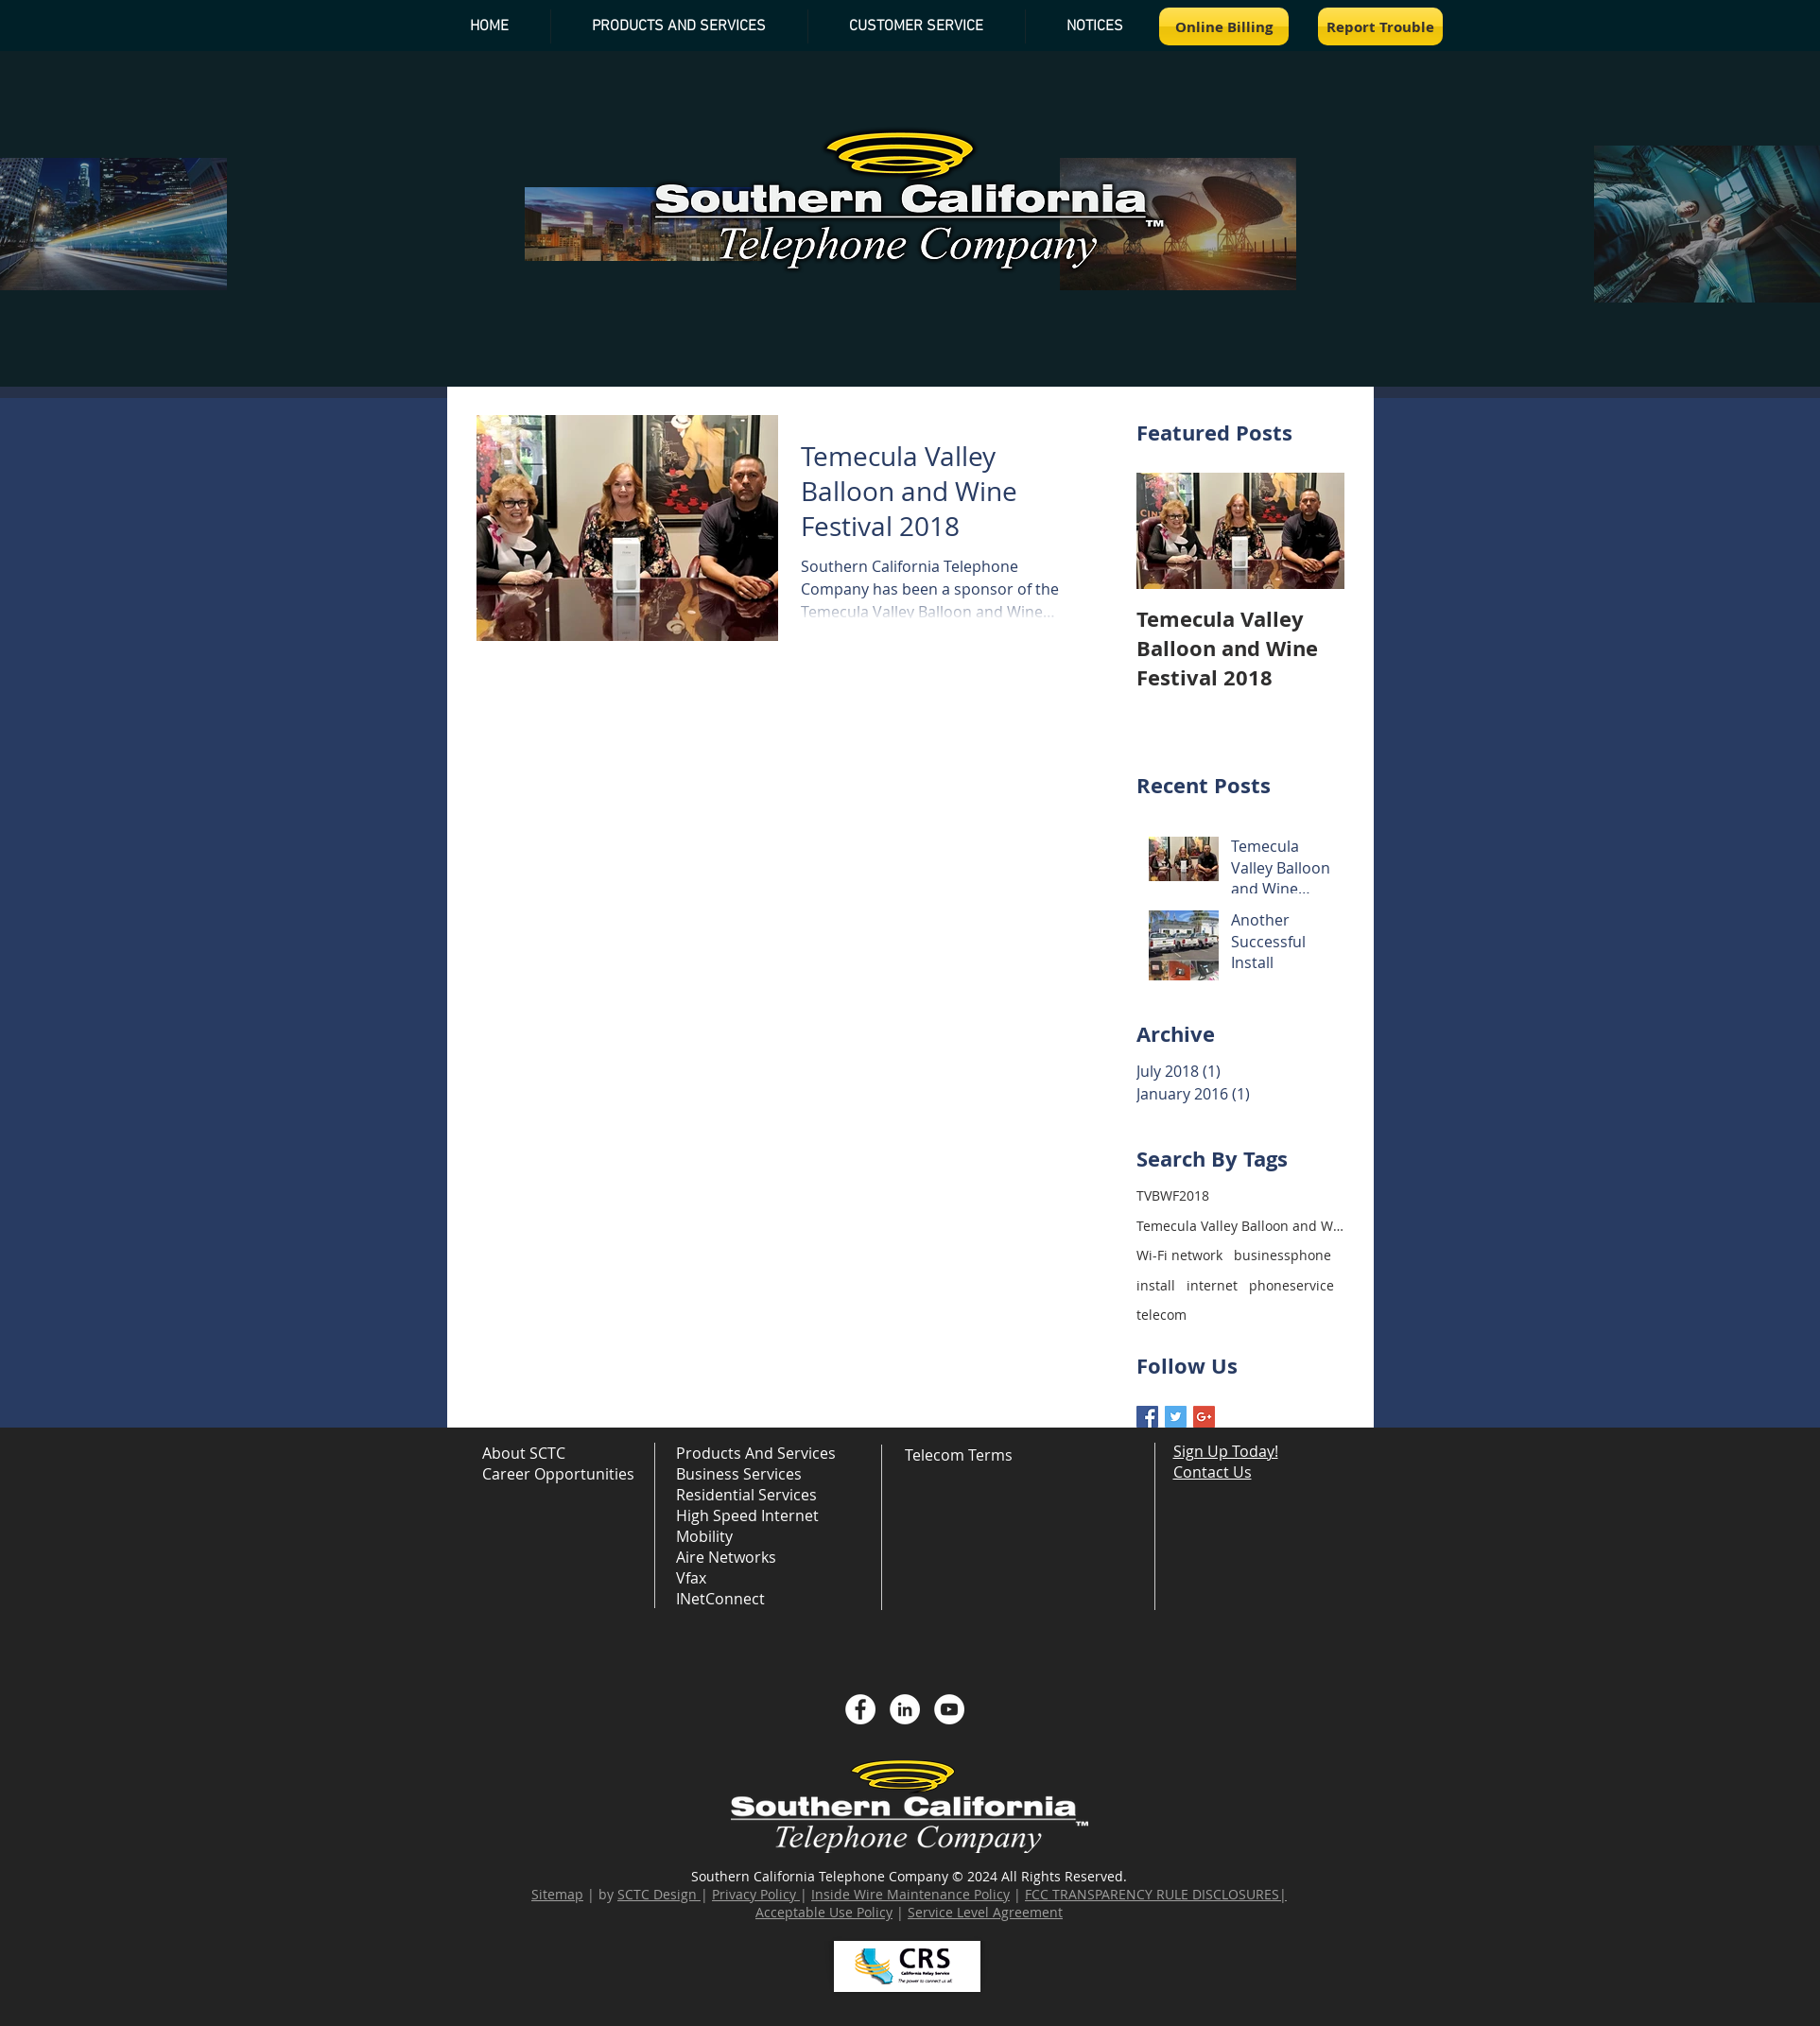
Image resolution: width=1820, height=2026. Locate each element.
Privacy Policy (754, 1894)
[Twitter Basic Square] (1176, 1417)
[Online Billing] (1224, 26)
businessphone (1282, 1255)
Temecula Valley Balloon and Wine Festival (1240, 1226)
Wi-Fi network (1179, 1255)
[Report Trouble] (1380, 26)
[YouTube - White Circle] (949, 1709)
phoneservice (1291, 1285)
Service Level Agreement (985, 1912)
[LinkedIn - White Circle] (905, 1709)
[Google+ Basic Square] (1204, 1417)
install (1155, 1285)
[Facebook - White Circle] (860, 1709)
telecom (1161, 1315)
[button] (1095, 26)
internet (1212, 1285)
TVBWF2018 (1172, 1195)
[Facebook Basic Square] (1147, 1417)
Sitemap (557, 1894)
